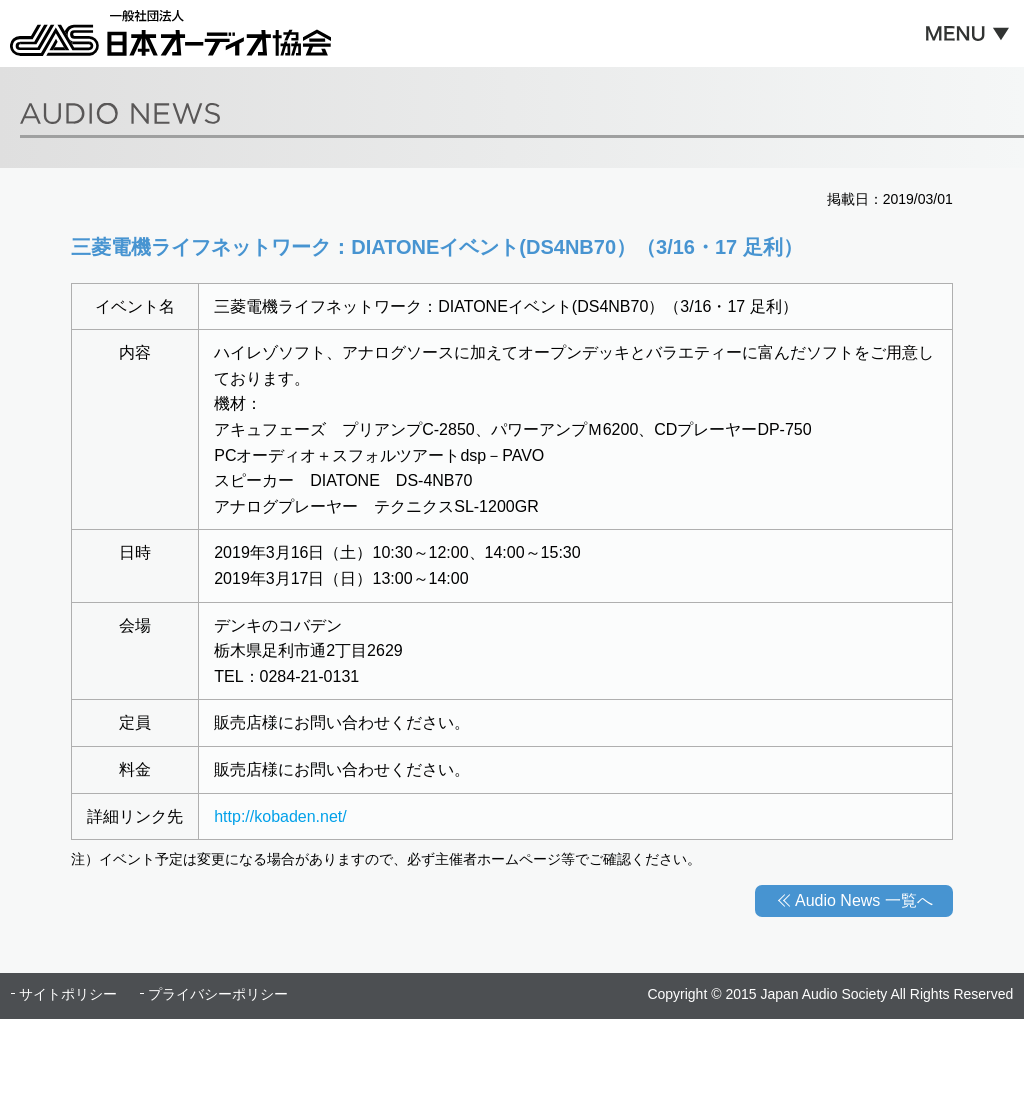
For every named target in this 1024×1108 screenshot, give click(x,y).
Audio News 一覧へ (864, 900)
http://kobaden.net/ (280, 816)
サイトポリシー (68, 994)
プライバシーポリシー (218, 994)
